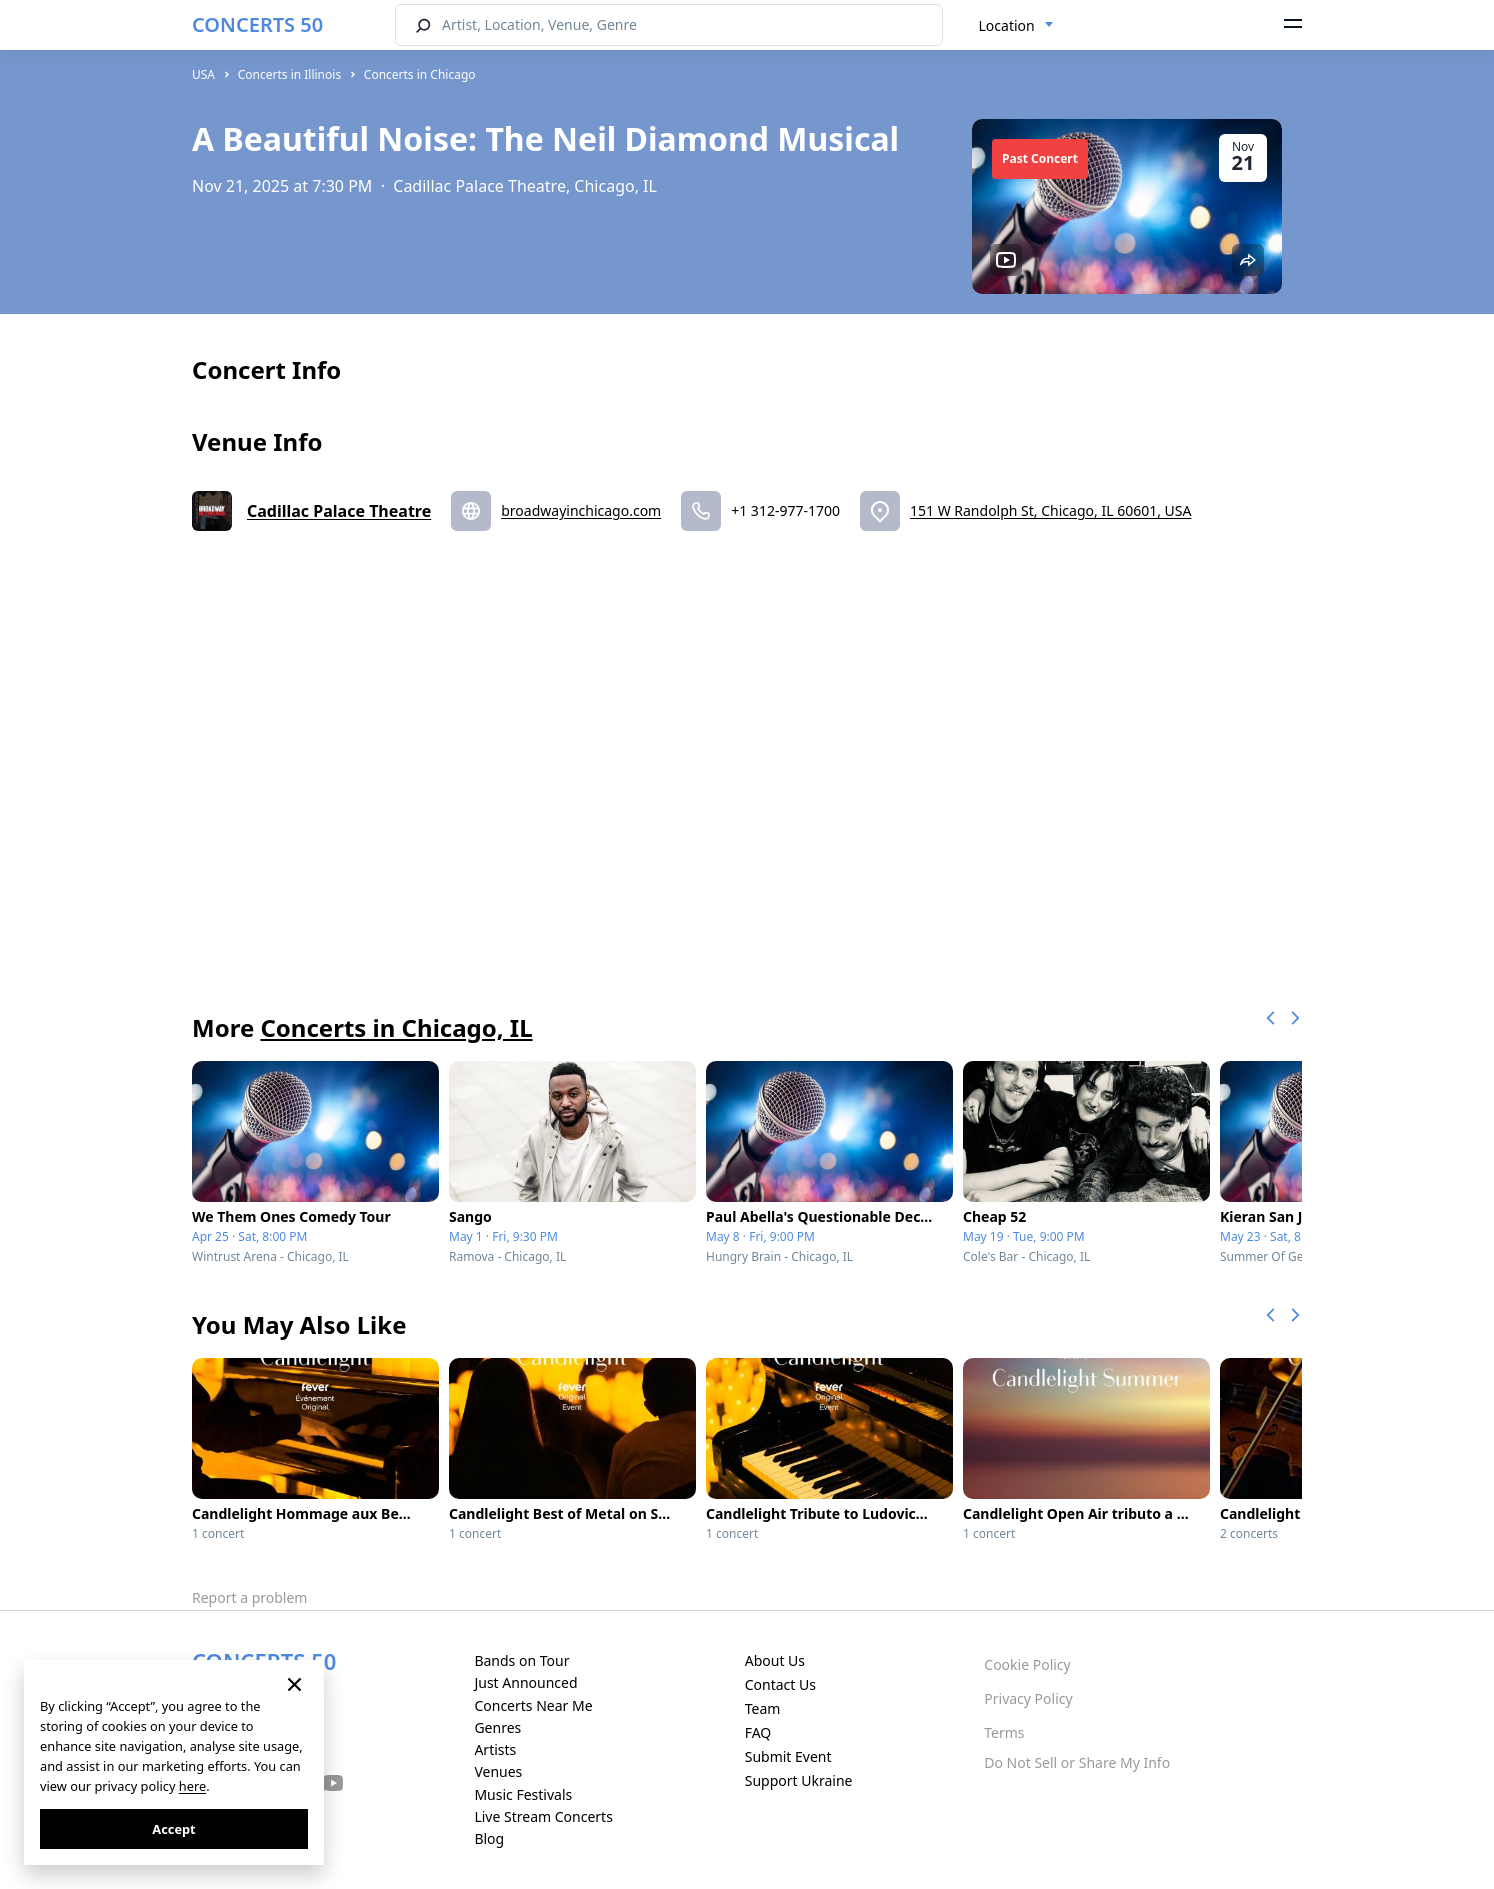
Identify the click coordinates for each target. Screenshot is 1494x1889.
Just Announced (525, 1682)
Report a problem (249, 1597)
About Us (775, 1660)
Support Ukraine (799, 1780)
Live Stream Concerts (543, 1816)
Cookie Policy (1027, 1664)
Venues (498, 1771)
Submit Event (788, 1756)
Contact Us (780, 1684)
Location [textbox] (1007, 25)
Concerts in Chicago (420, 74)
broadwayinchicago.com (581, 510)
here (192, 1786)
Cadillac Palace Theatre (339, 511)
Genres (497, 1727)
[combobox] (1016, 26)
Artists (495, 1749)
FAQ (758, 1732)
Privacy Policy (1028, 1698)
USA (203, 74)
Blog (489, 1838)
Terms (1004, 1732)
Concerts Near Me (533, 1705)
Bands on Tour (521, 1660)
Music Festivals (523, 1794)
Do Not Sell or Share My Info (1077, 1762)
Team (763, 1708)
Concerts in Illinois (289, 74)
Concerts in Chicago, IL (396, 1027)
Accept (173, 1829)
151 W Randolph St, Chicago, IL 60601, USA (1050, 510)
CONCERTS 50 (257, 24)
